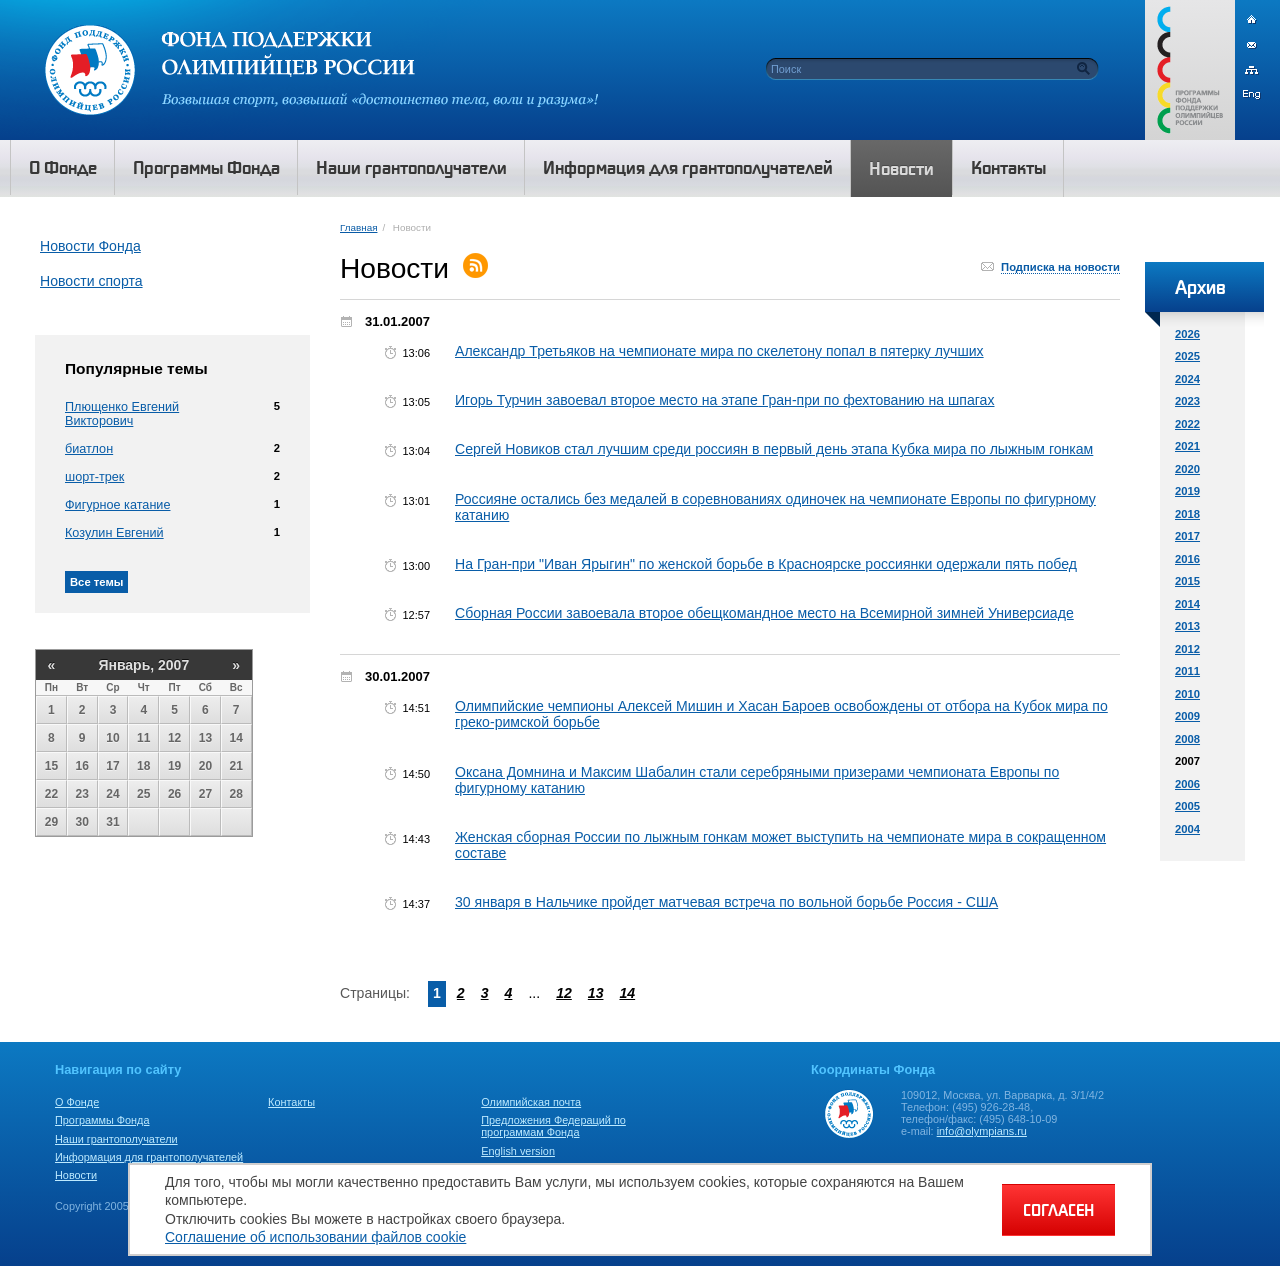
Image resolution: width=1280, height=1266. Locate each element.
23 (82, 794)
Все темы (96, 582)
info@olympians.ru (982, 1131)
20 (205, 766)
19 (174, 766)
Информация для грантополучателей (149, 1157)
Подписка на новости (1060, 267)
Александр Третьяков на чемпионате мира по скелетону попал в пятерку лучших (719, 351)
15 (51, 766)
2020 (1187, 469)
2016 (1187, 559)
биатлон (89, 449)
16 (82, 766)
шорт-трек (94, 477)
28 (236, 794)
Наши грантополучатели (116, 1139)
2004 (1187, 829)
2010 (1187, 694)
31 (112, 822)
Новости (76, 1175)
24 (112, 794)
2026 (1187, 334)
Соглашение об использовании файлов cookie (315, 1237)
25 (143, 794)
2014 (1187, 604)
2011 (1187, 671)
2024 (1187, 379)
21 (236, 766)
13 (205, 738)
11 (143, 738)
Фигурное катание (117, 505)
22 (51, 794)
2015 (1187, 581)
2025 (1187, 356)
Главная (358, 227)
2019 (1187, 491)
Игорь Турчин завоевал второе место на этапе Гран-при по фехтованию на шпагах (725, 400)
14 (236, 738)
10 (112, 738)
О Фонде (77, 1102)
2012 (1187, 649)
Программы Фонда (102, 1120)
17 (112, 766)
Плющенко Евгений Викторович (122, 414)
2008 (1187, 739)
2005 (1187, 806)
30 (82, 822)
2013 (1187, 626)
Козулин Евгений (114, 533)
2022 (1187, 424)
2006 (1187, 784)
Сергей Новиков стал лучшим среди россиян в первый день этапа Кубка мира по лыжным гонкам (774, 449)
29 (51, 822)
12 (174, 738)
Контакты (291, 1102)
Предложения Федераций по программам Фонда (553, 1126)
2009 (1187, 716)
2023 (1187, 401)
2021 (1187, 446)
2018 (1187, 514)
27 (205, 794)
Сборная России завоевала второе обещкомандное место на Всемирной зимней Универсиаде (764, 613)
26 (174, 794)
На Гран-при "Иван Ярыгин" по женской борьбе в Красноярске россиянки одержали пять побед (766, 564)
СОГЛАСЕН (1058, 1210)
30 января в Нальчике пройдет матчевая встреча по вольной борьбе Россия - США (726, 902)
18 (143, 766)
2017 (1187, 536)
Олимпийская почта (531, 1102)
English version (518, 1151)
